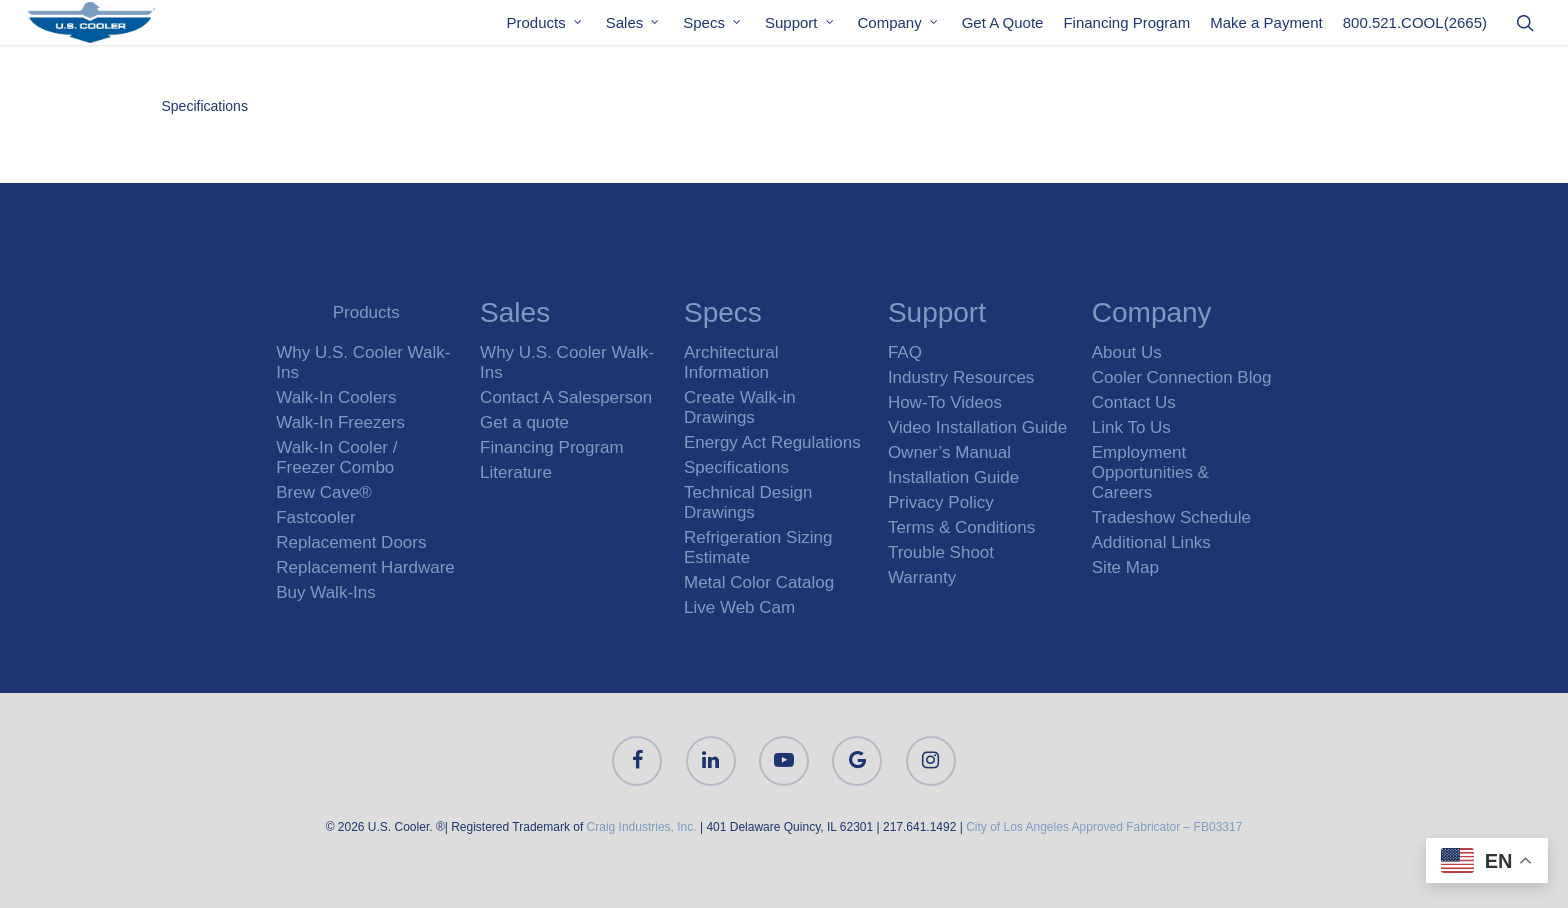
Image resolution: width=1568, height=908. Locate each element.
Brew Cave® (324, 492)
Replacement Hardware (365, 567)
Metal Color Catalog (759, 582)
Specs (713, 28)
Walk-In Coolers (336, 397)
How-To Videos (945, 402)
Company (899, 28)
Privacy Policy (941, 502)
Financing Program (1126, 28)
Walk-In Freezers (340, 422)
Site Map (1125, 567)
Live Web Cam (739, 607)
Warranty (922, 577)
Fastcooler (315, 517)
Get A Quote (1003, 28)
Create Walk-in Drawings (740, 407)
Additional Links (1151, 542)
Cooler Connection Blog (1182, 377)
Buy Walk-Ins (326, 592)
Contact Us (1134, 402)
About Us (1127, 352)
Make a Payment (1266, 28)
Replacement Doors (351, 542)
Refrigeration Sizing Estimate (758, 547)
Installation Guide (953, 477)
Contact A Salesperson (566, 397)
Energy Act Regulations (772, 442)
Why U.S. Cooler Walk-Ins (363, 362)
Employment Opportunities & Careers (1150, 472)
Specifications (205, 106)
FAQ (905, 352)
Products (545, 28)
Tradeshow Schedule (1171, 517)
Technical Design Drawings (748, 502)
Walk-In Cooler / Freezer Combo (336, 457)
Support (800, 28)
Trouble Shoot (941, 552)
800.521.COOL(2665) (1415, 28)
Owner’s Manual (949, 452)
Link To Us (1131, 427)
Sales (634, 28)
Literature (516, 472)
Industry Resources (961, 377)
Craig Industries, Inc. (642, 827)
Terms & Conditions (961, 527)
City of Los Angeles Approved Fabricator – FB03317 (1104, 827)
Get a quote (524, 422)
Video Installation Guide (977, 427)
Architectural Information (731, 362)
